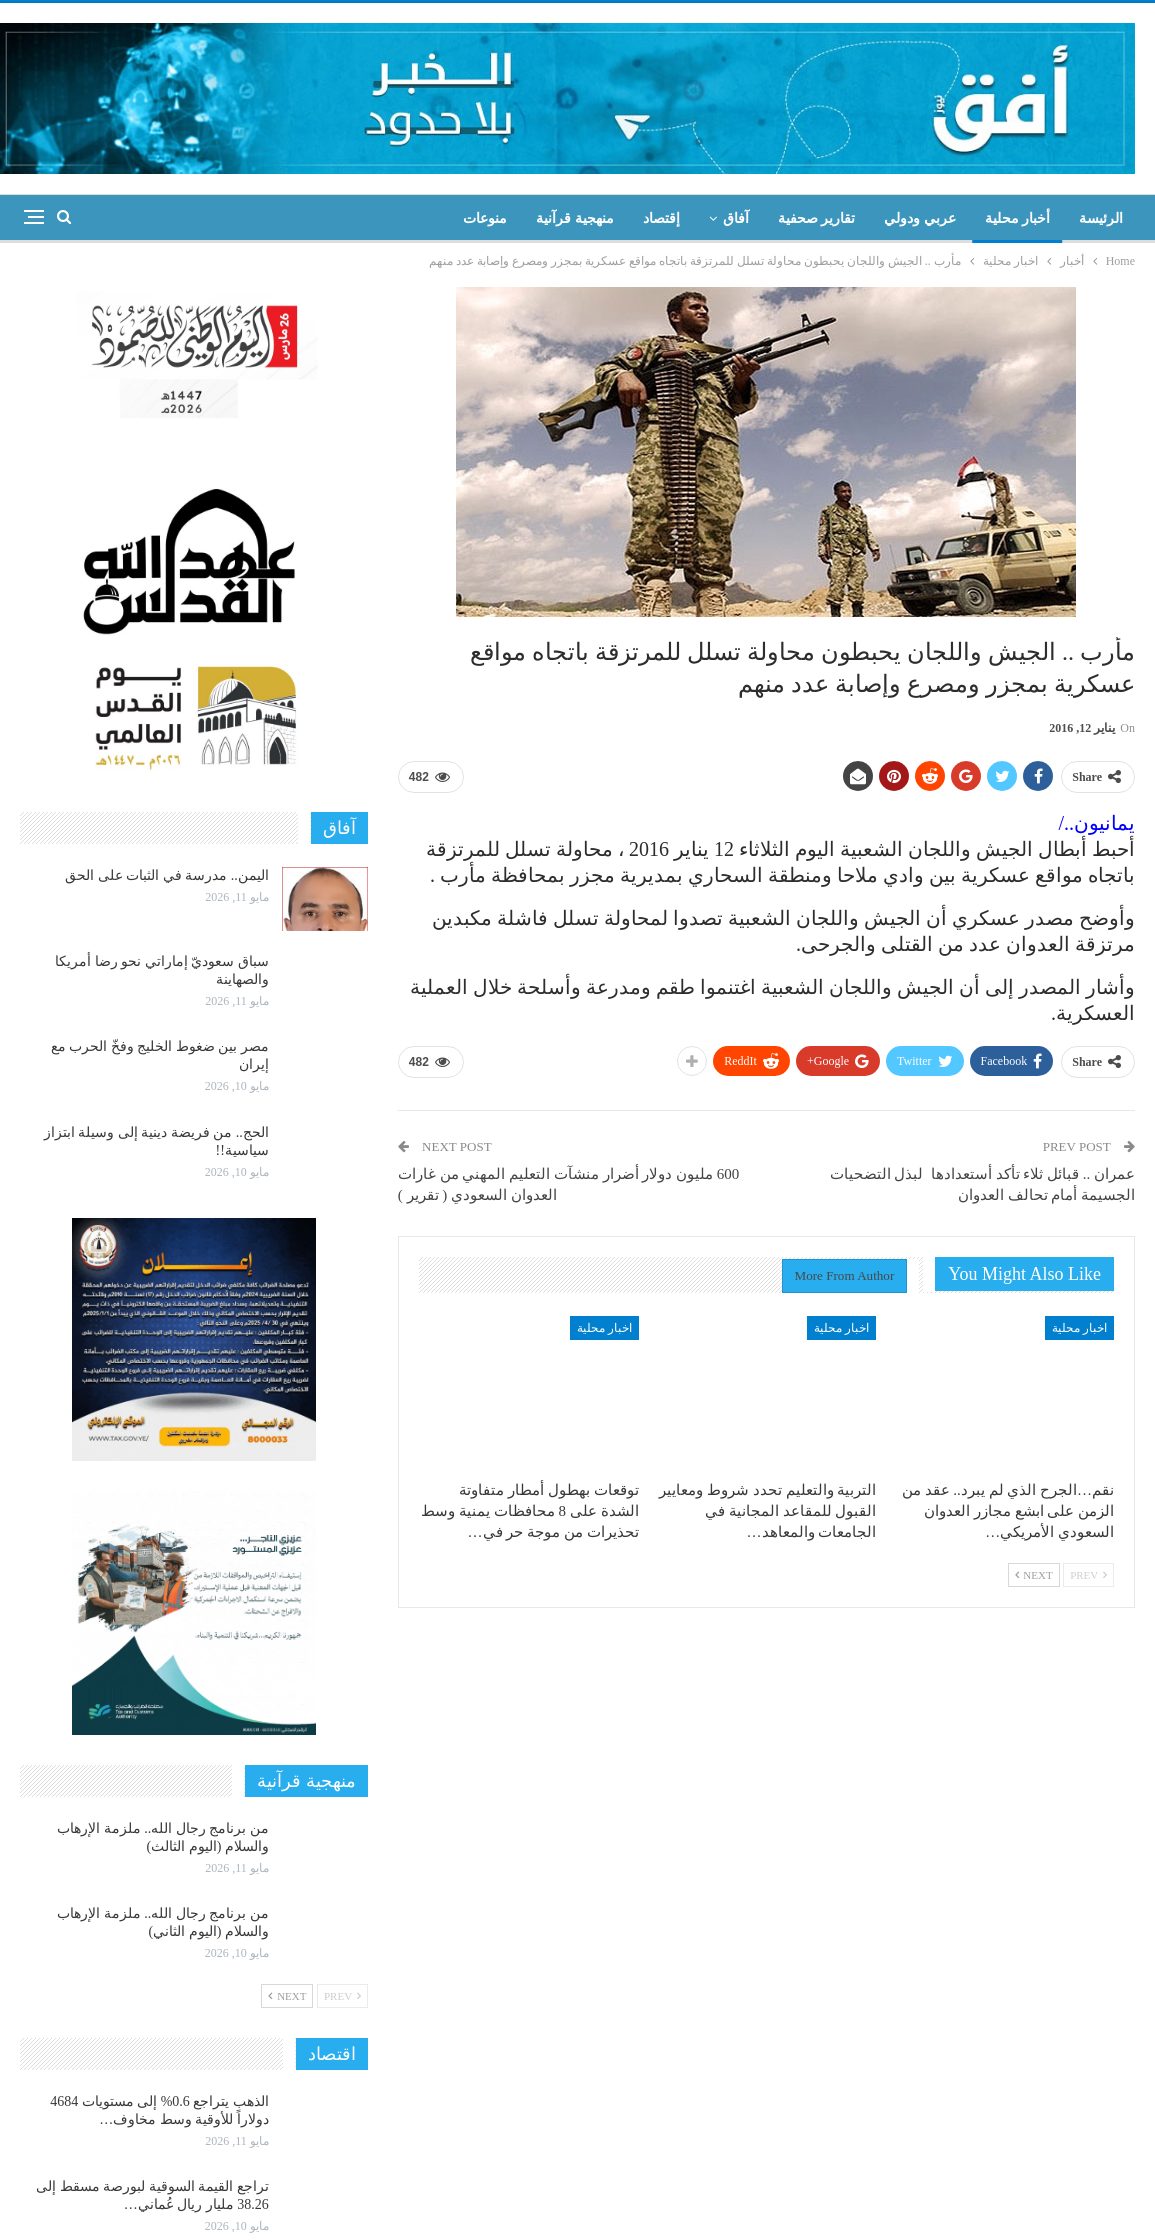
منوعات (485, 218)
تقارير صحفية (817, 218)
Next (1034, 1575)
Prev (1088, 1575)
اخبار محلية (1079, 1328)
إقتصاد (661, 218)
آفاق (736, 218)
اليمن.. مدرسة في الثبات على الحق (167, 875)
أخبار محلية (1018, 218)
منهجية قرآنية (575, 218)
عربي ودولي (920, 218)
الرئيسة (1101, 218)
